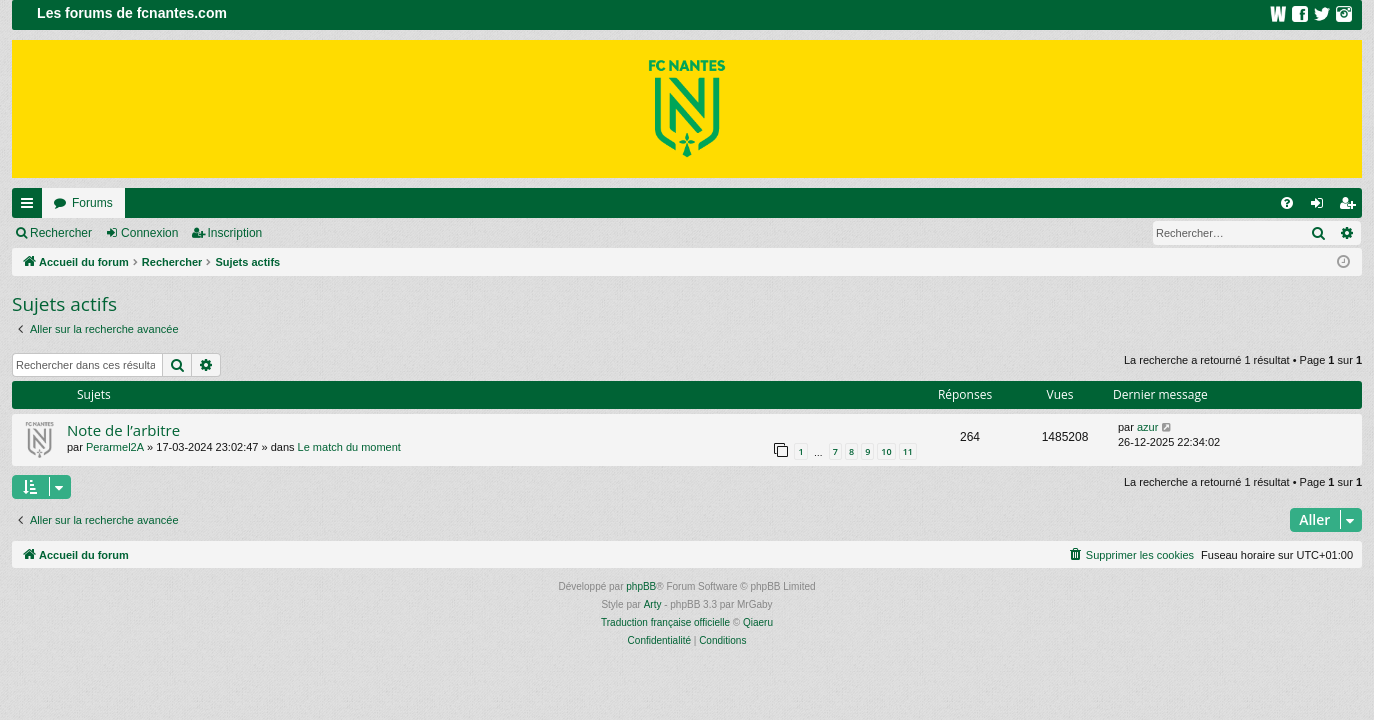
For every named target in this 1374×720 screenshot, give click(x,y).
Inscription (235, 233)
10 (886, 451)
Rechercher (61, 233)
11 (908, 451)
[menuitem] (1287, 203)
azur (1147, 427)
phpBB (641, 586)
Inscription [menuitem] (1351, 207)
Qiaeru (758, 622)
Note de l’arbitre (123, 430)
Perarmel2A (115, 447)
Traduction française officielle (665, 622)
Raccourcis (31, 207)
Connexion (149, 233)
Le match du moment (349, 447)
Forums (92, 203)
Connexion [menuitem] (1321, 207)
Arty (653, 604)
